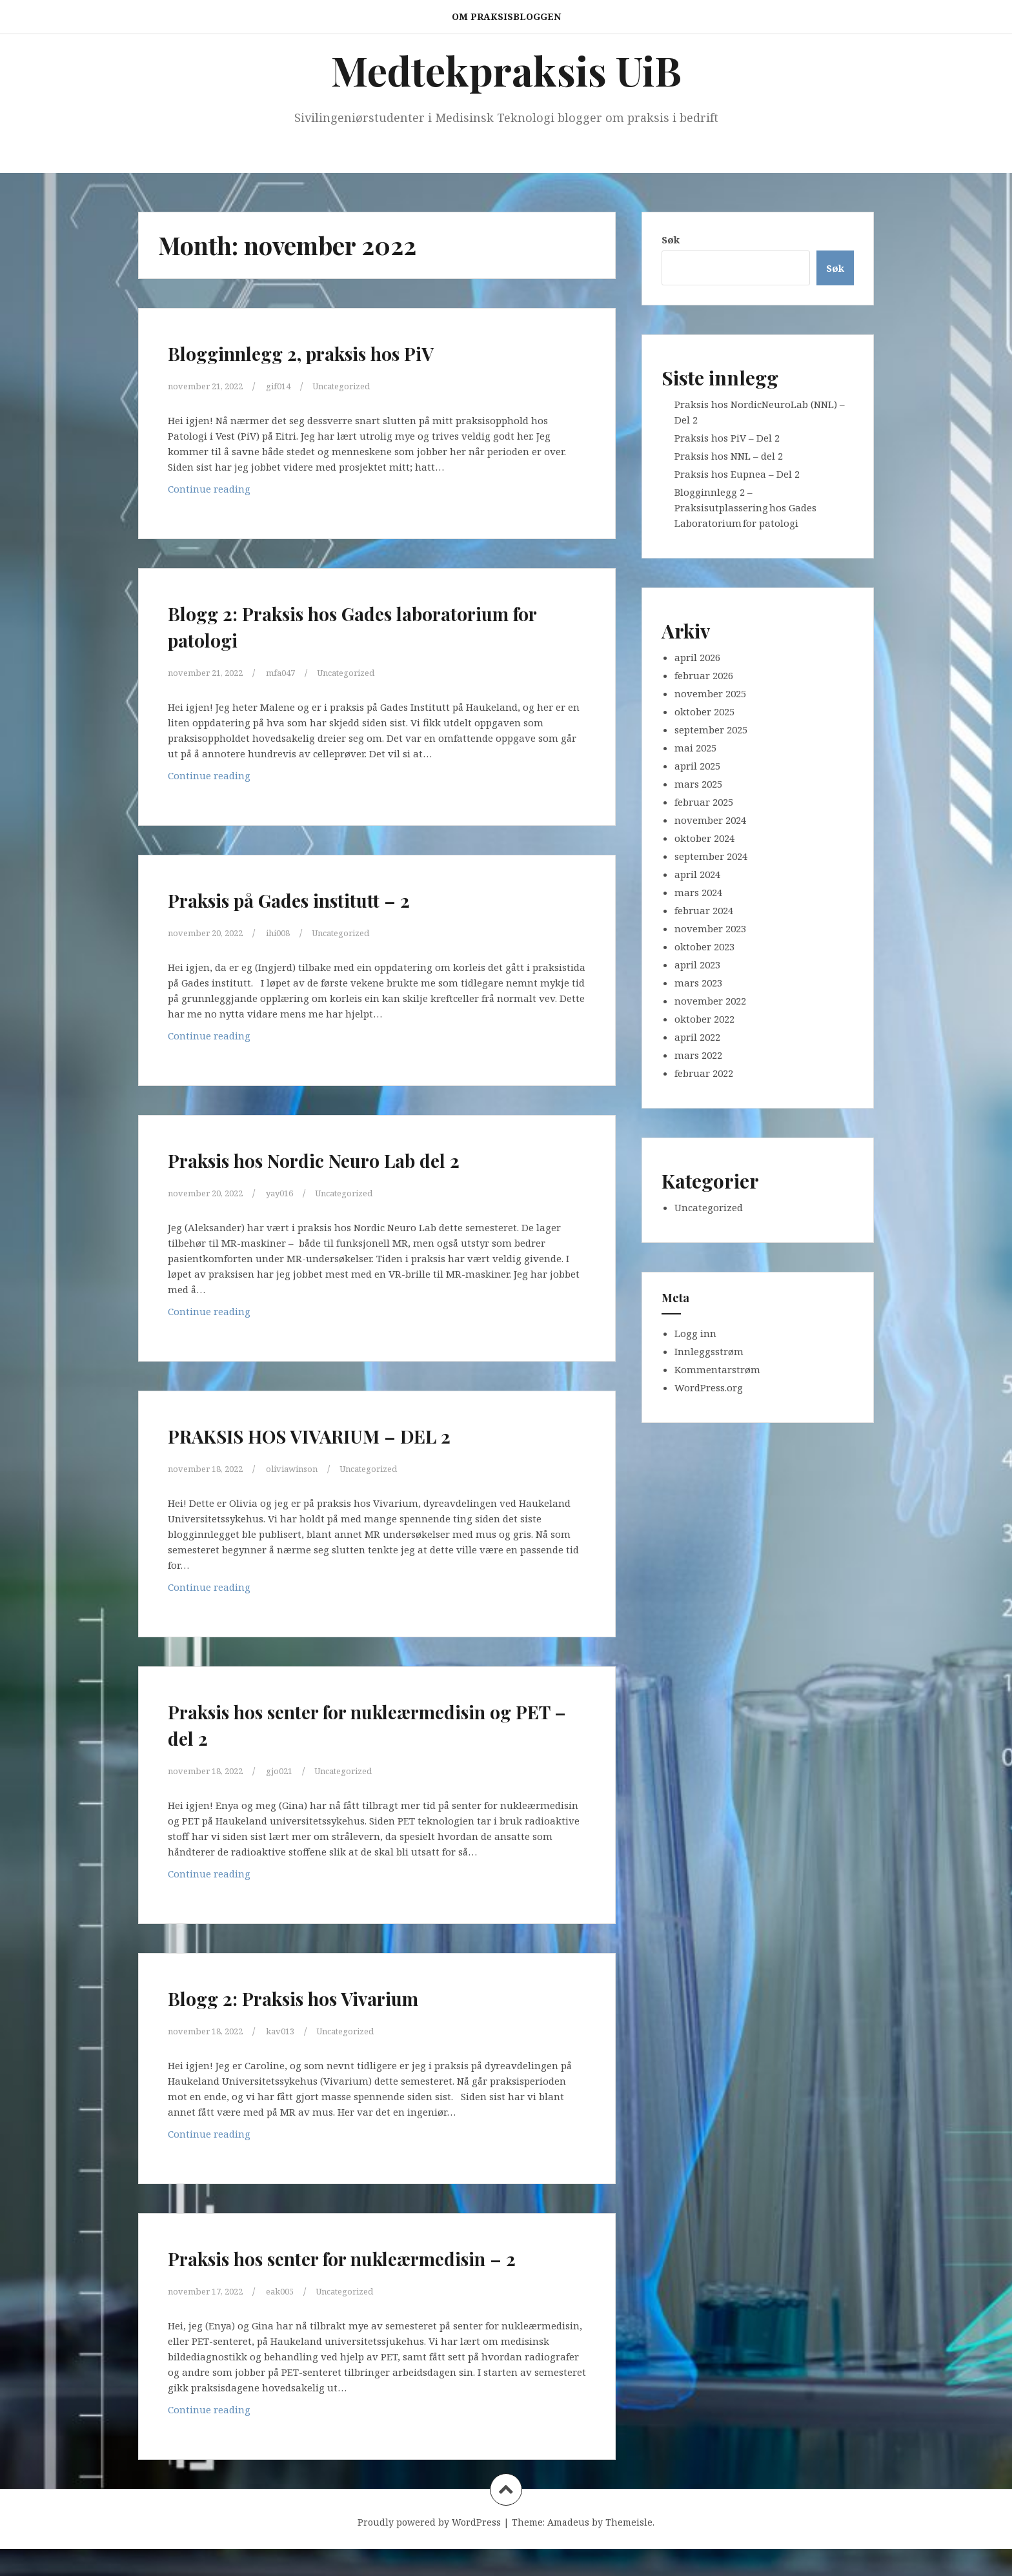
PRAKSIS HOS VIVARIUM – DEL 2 (358, 1433)
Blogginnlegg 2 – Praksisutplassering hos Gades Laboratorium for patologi (745, 507)
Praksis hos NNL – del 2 (728, 455)
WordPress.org (708, 1387)
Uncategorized (362, 385)
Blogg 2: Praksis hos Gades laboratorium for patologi (318, 625)
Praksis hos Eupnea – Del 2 (737, 473)
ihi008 (292, 932)
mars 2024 (698, 892)
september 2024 (710, 856)
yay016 (294, 1192)
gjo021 (293, 1770)
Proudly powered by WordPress (429, 2549)
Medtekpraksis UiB (506, 70)
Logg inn (695, 1333)
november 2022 (710, 1000)
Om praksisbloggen (506, 16)
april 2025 (697, 765)
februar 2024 (703, 910)
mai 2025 (695, 747)
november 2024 (710, 819)
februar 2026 (703, 675)
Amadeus (568, 2549)
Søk (671, 239)
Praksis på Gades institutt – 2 (330, 897)
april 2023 (697, 964)
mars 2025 (698, 783)
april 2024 (697, 874)
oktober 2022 (704, 1018)
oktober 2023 (704, 946)
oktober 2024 (704, 838)
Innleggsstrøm (709, 1351)
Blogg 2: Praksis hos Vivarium (336, 1995)
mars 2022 (698, 1054)
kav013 (294, 2030)
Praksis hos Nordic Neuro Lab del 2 (363, 1157)
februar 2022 (703, 1073)
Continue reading (240, 491)
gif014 (292, 385)
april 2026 (697, 657)
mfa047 (295, 672)
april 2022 (697, 1036)
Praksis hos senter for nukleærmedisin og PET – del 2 (342, 1723)
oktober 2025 (704, 711)
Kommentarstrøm (717, 1369)
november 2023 (710, 928)
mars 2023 (698, 982)
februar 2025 (703, 801)
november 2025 (710, 693)
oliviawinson (309, 1468)
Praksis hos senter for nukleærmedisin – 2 (289, 2270)
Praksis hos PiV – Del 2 (727, 437)
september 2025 (710, 729)
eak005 (294, 2317)
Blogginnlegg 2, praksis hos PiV (347, 350)
